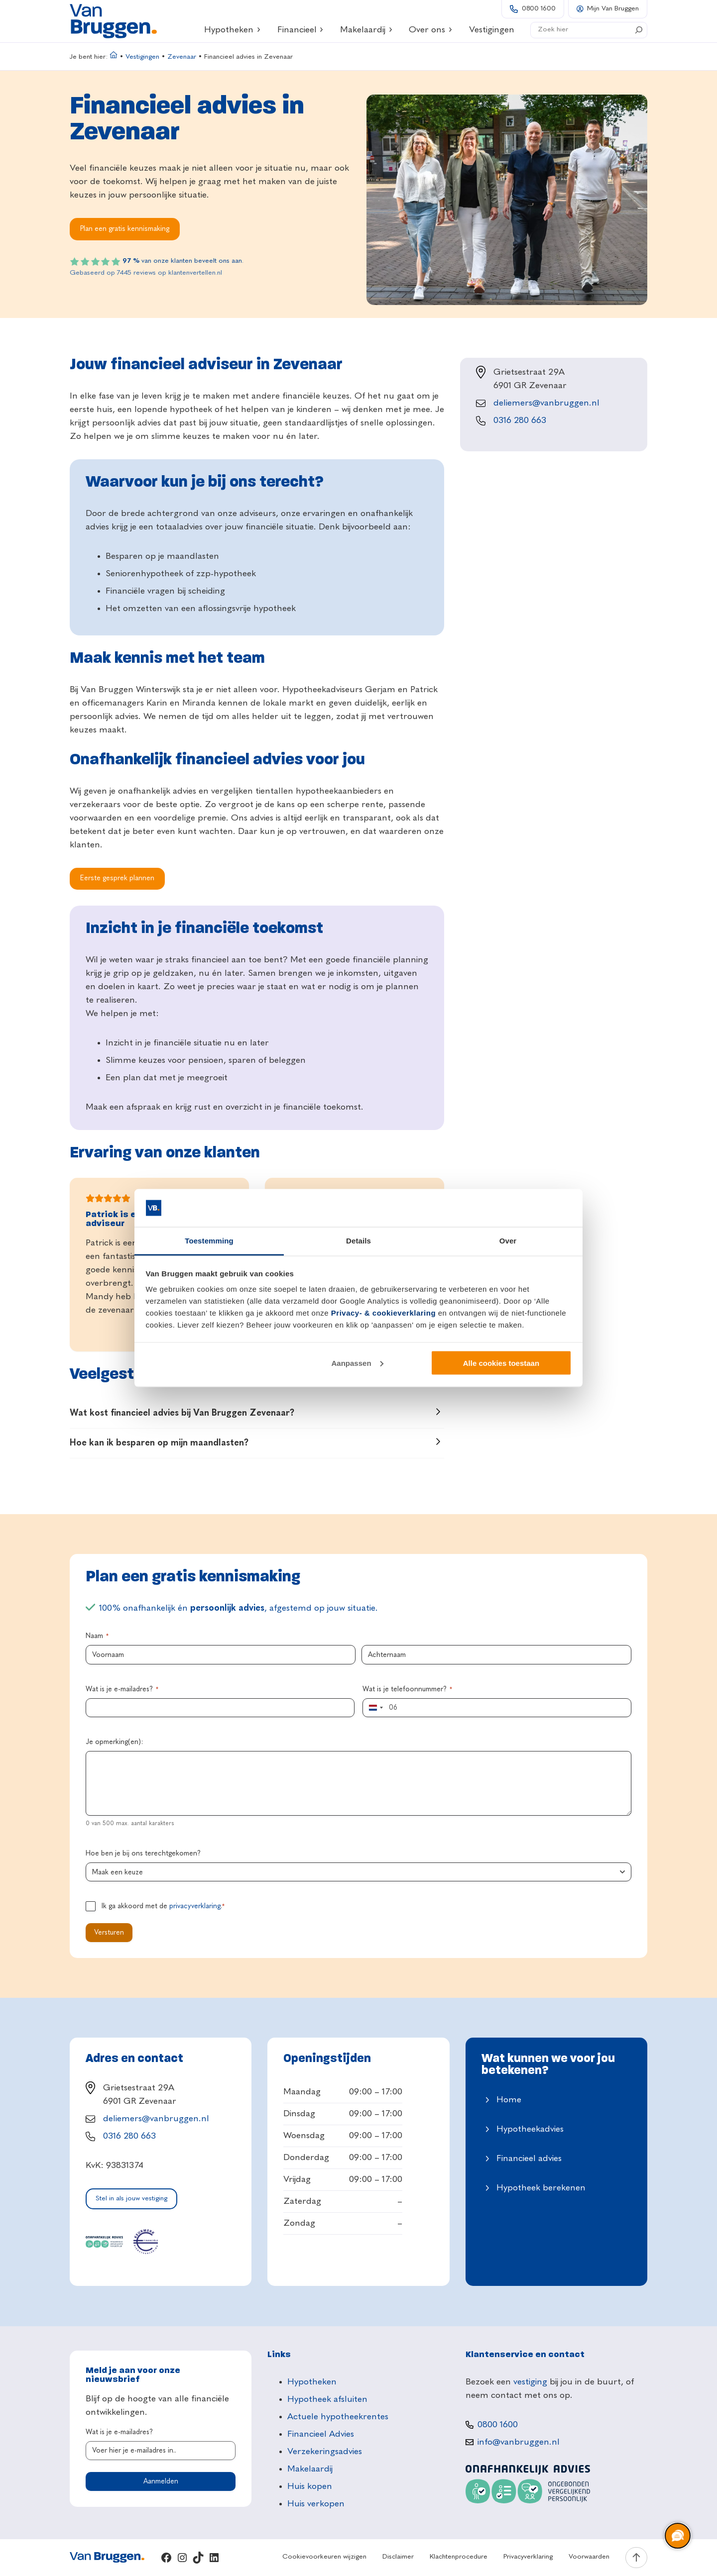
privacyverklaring (195, 1906)
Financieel (300, 29)
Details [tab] (358, 1240)
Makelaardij (366, 29)
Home (508, 2099)
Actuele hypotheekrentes (337, 2416)
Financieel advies (529, 2158)
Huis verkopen (316, 2503)
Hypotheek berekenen (541, 2187)
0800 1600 (539, 8)
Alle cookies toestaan (501, 1362)
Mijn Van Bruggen (613, 8)
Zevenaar (181, 57)
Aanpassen (357, 1362)
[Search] (639, 30)
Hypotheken (232, 29)
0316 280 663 (519, 420)
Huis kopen (309, 2486)
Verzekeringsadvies (324, 2451)
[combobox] (374, 1708)
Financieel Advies (320, 2434)
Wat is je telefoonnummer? (407, 1690)
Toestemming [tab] (209, 1240)
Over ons (431, 29)
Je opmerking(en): (114, 1742)
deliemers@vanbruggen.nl (546, 403)
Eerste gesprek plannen (117, 878)
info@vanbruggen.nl (519, 2442)
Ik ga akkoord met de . (163, 1907)
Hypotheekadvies (530, 2129)
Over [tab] (508, 1240)
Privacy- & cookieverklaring (383, 1313)
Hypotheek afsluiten (327, 2399)
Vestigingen (142, 57)
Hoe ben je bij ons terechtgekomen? (143, 1853)
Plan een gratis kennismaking (124, 228)
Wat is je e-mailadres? (122, 1690)
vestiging (530, 2381)
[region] (677, 2536)
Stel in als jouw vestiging (131, 2198)
